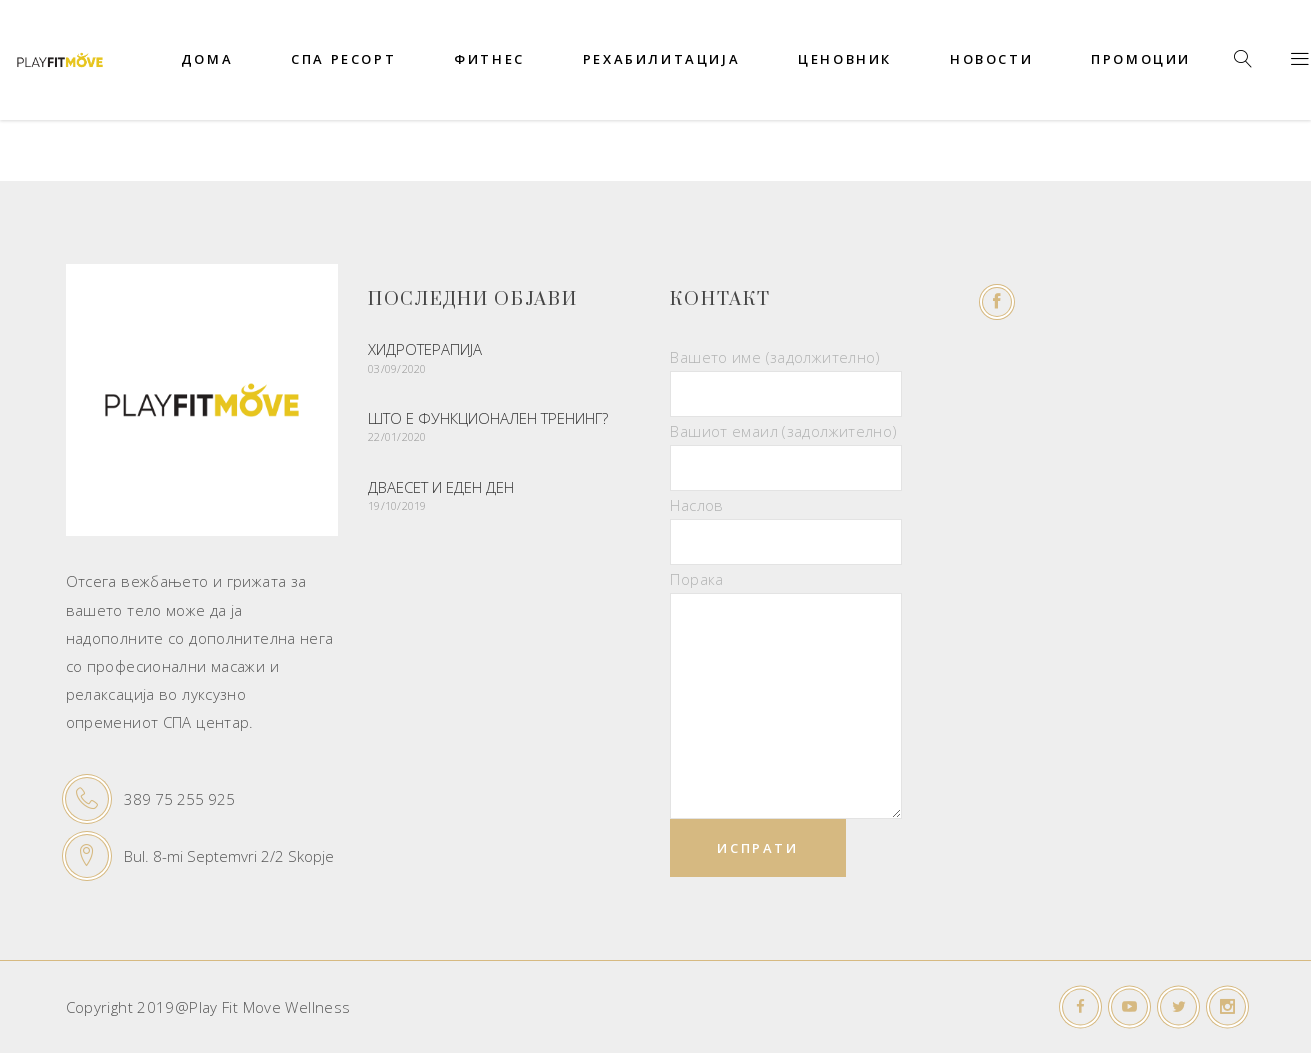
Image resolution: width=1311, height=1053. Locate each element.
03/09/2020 (397, 368)
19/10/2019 (397, 505)
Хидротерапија (425, 349)
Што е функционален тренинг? (488, 418)
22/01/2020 (397, 436)
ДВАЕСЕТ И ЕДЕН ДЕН (441, 487)
